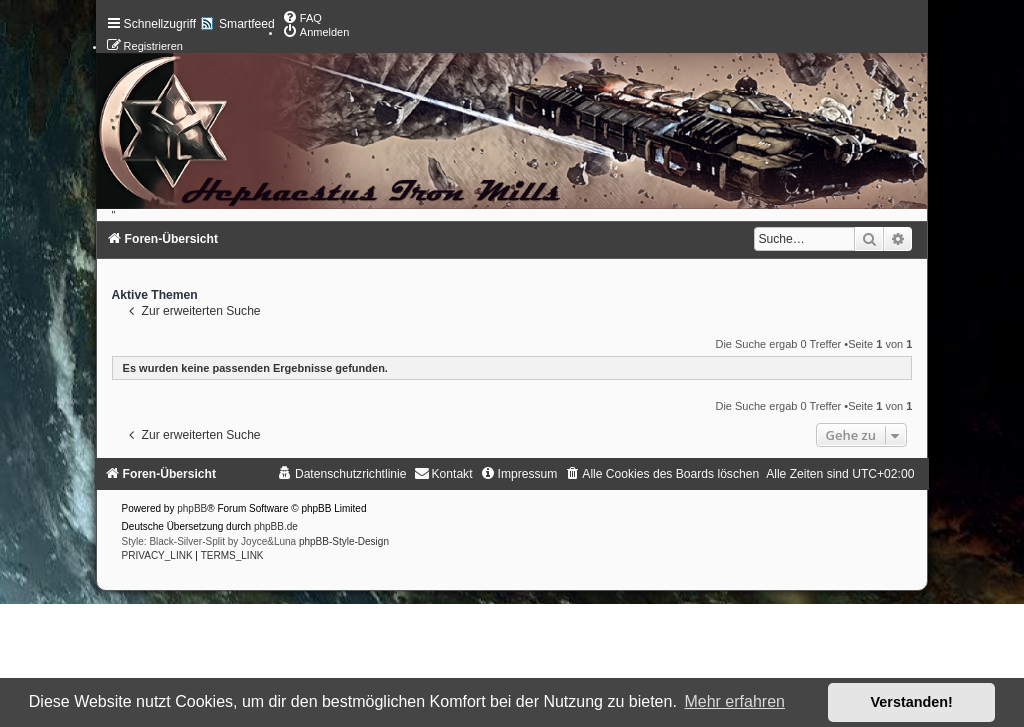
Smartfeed (247, 24)
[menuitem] (302, 18)
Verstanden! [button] (912, 702)
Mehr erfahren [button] (734, 701)
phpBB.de (276, 526)
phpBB (192, 508)
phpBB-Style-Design (344, 541)
